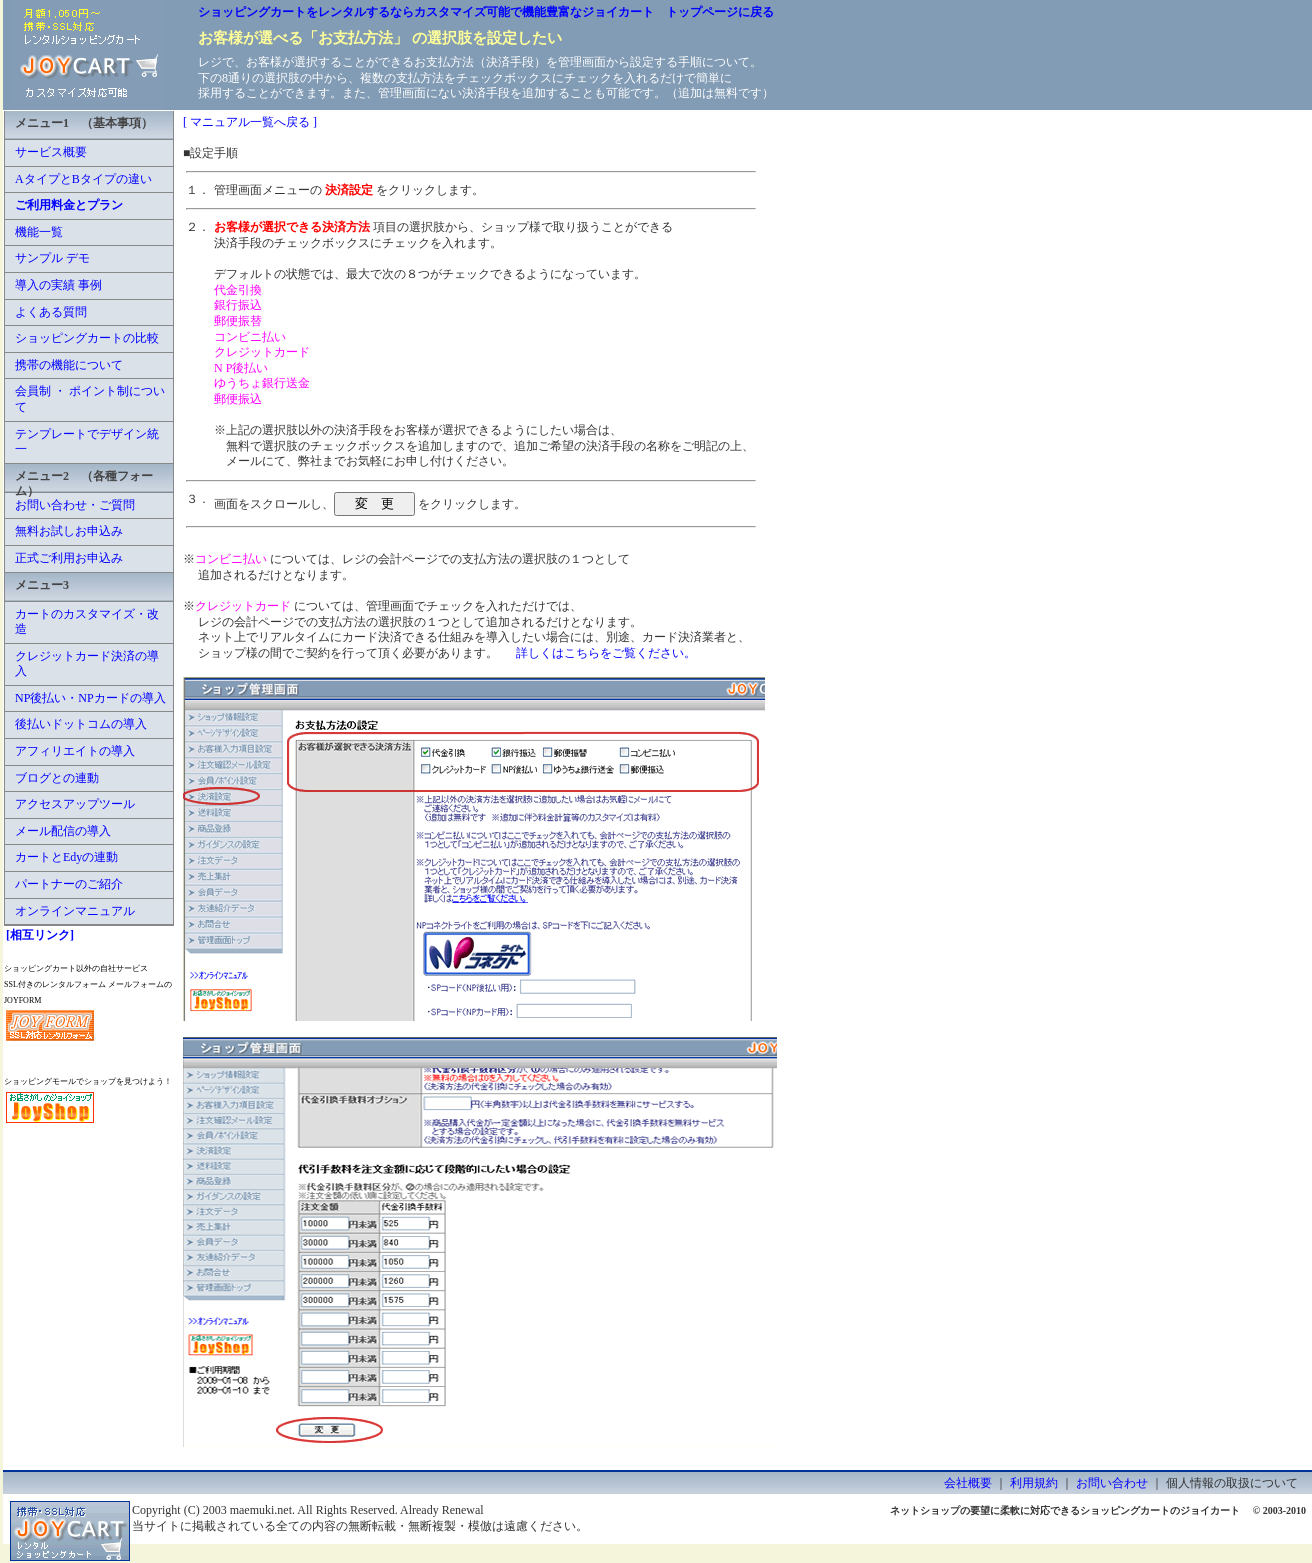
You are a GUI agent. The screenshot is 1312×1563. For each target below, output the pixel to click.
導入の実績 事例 (58, 285)
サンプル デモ (52, 258)
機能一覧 (39, 232)
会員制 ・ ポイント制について (90, 399)
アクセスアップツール (75, 804)
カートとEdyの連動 (66, 857)
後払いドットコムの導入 (81, 724)
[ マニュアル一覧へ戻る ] (250, 122)
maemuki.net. (262, 1510)
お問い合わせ (1112, 1483)
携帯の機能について (69, 365)
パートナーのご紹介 (69, 884)
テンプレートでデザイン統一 (87, 442)
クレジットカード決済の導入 (87, 664)
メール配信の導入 (63, 831)
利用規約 (1034, 1483)
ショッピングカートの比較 (87, 338)
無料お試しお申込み (69, 531)
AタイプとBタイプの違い (83, 179)
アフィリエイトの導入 (75, 751)
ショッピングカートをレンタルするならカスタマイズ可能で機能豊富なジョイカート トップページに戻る (486, 12)
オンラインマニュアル (75, 911)
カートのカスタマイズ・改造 (87, 622)
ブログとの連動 (57, 778)
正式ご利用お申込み (69, 558)
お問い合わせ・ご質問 (75, 505)
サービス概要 (51, 152)
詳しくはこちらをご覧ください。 (606, 653)
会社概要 (968, 1483)
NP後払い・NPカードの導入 (90, 698)
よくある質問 (51, 312)
